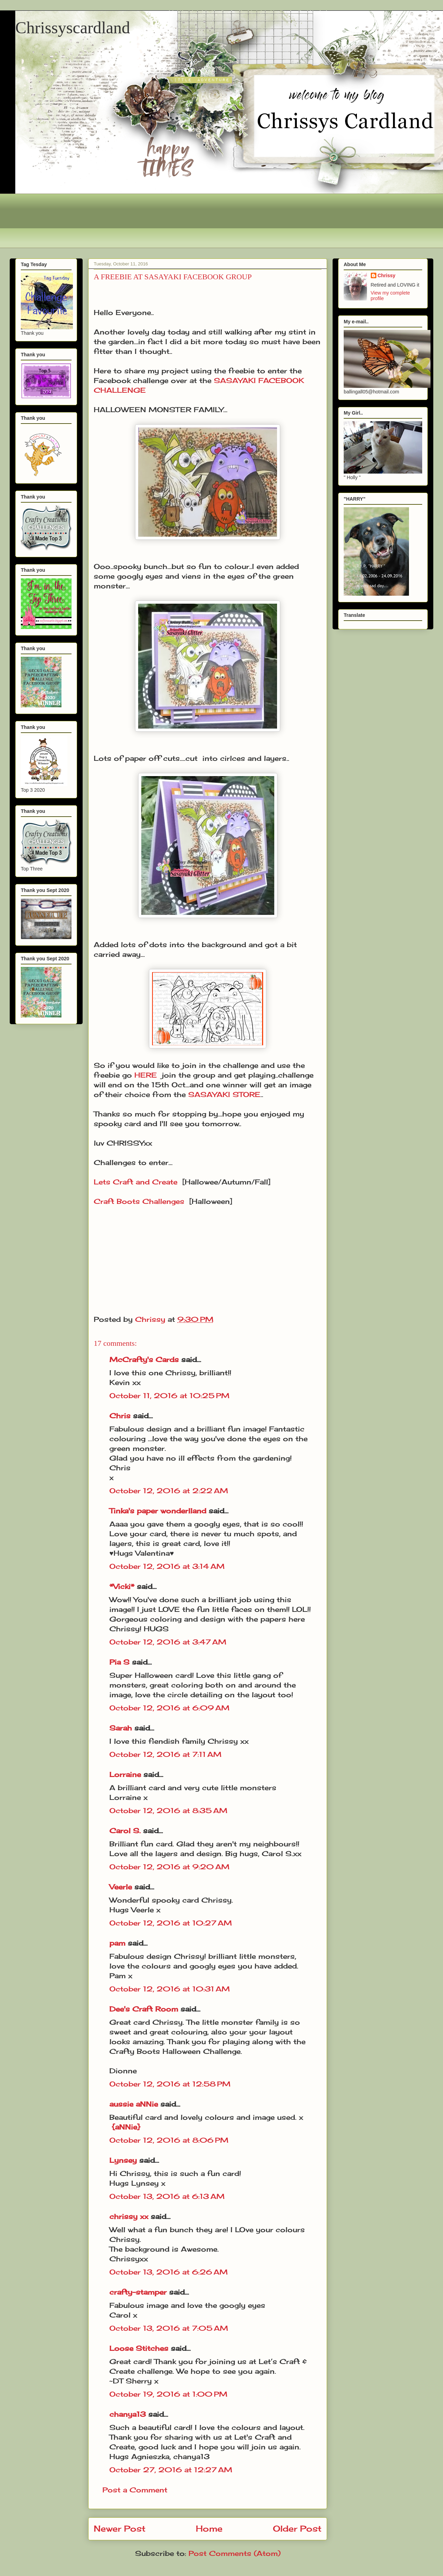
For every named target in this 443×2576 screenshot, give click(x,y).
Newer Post (119, 2528)
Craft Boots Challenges (139, 1201)
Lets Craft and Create (135, 1182)
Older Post (297, 2528)
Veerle (120, 1886)
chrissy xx (128, 2216)
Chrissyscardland (72, 27)
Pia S (119, 1662)
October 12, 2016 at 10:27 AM (170, 1923)
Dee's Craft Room (143, 2009)
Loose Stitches (138, 2348)
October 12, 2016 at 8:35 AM (168, 1810)
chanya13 (127, 2414)
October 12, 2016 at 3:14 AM (167, 1566)
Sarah (120, 1728)
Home (209, 2528)
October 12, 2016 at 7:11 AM (165, 1754)
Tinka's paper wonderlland (157, 1510)
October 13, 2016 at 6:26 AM (168, 2272)
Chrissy (386, 275)
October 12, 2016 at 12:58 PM (170, 2084)
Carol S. (125, 1830)
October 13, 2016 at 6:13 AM (167, 2196)
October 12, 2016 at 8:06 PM (168, 2140)
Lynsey (123, 2160)
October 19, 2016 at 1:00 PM (168, 2394)
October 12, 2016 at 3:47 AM (167, 1642)
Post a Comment (134, 2489)
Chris (120, 1415)
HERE (145, 1075)
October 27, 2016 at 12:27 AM (170, 2469)
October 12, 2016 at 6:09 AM (169, 1707)
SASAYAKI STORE (224, 1094)
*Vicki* (121, 1586)
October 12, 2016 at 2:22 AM (168, 1490)
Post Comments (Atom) (235, 2553)
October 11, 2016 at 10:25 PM (169, 1395)
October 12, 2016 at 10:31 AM (169, 1988)
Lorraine (125, 1774)
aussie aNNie (133, 2104)
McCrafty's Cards (144, 1359)
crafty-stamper (138, 2292)
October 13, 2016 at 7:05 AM (168, 2328)
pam (117, 1943)
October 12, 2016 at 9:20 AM (169, 1866)
